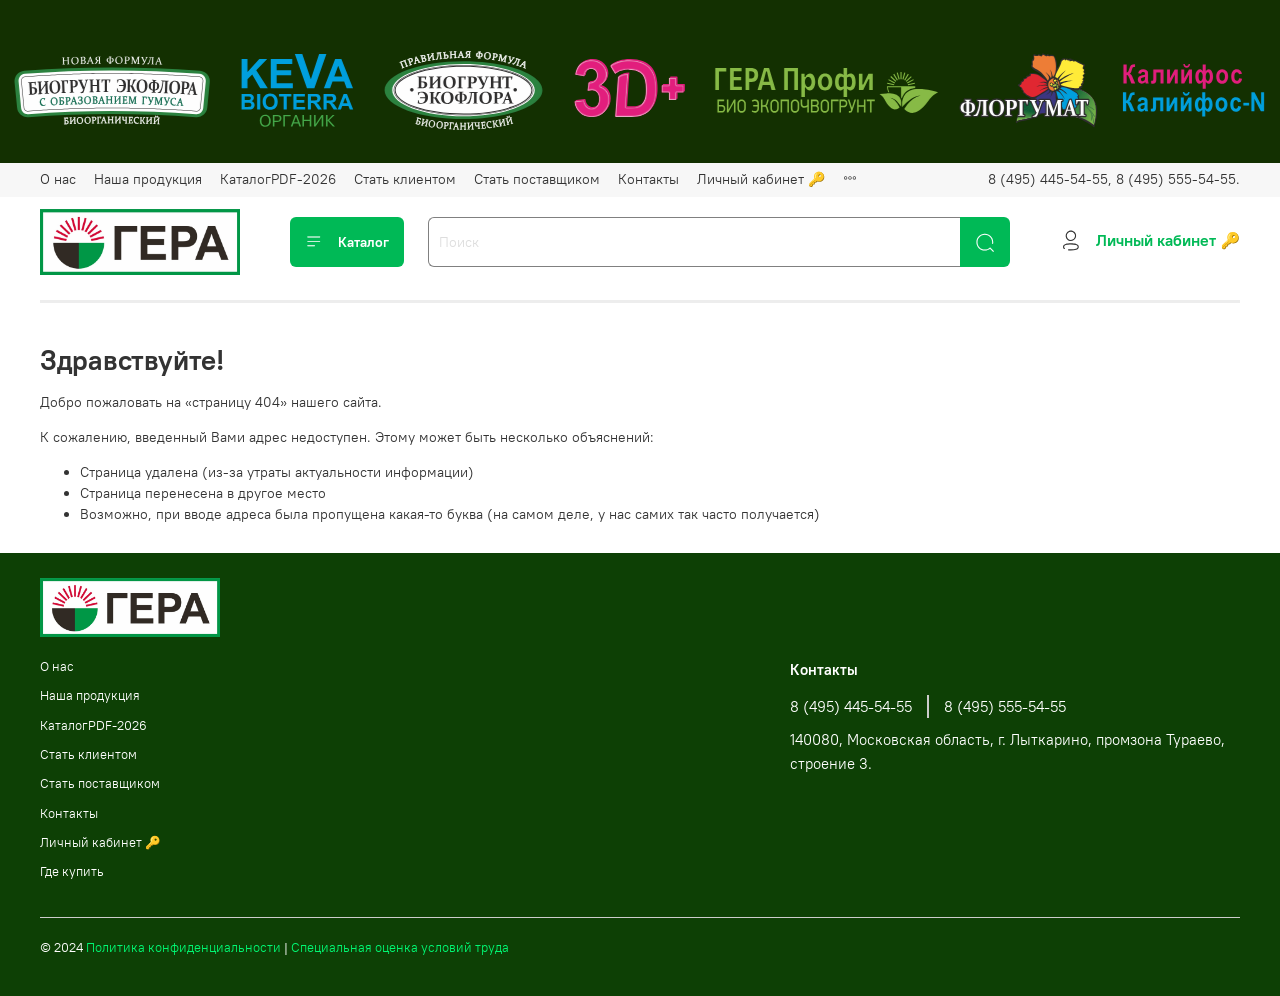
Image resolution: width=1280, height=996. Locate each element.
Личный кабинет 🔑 (761, 179)
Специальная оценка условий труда (400, 947)
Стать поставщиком (537, 179)
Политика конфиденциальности (183, 947)
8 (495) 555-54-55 (1005, 706)
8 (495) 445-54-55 (851, 706)
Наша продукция (148, 179)
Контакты (648, 179)
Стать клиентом (405, 179)
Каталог (347, 242)
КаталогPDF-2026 (278, 179)
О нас (58, 179)
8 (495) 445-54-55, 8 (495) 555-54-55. (1114, 179)
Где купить (72, 871)
